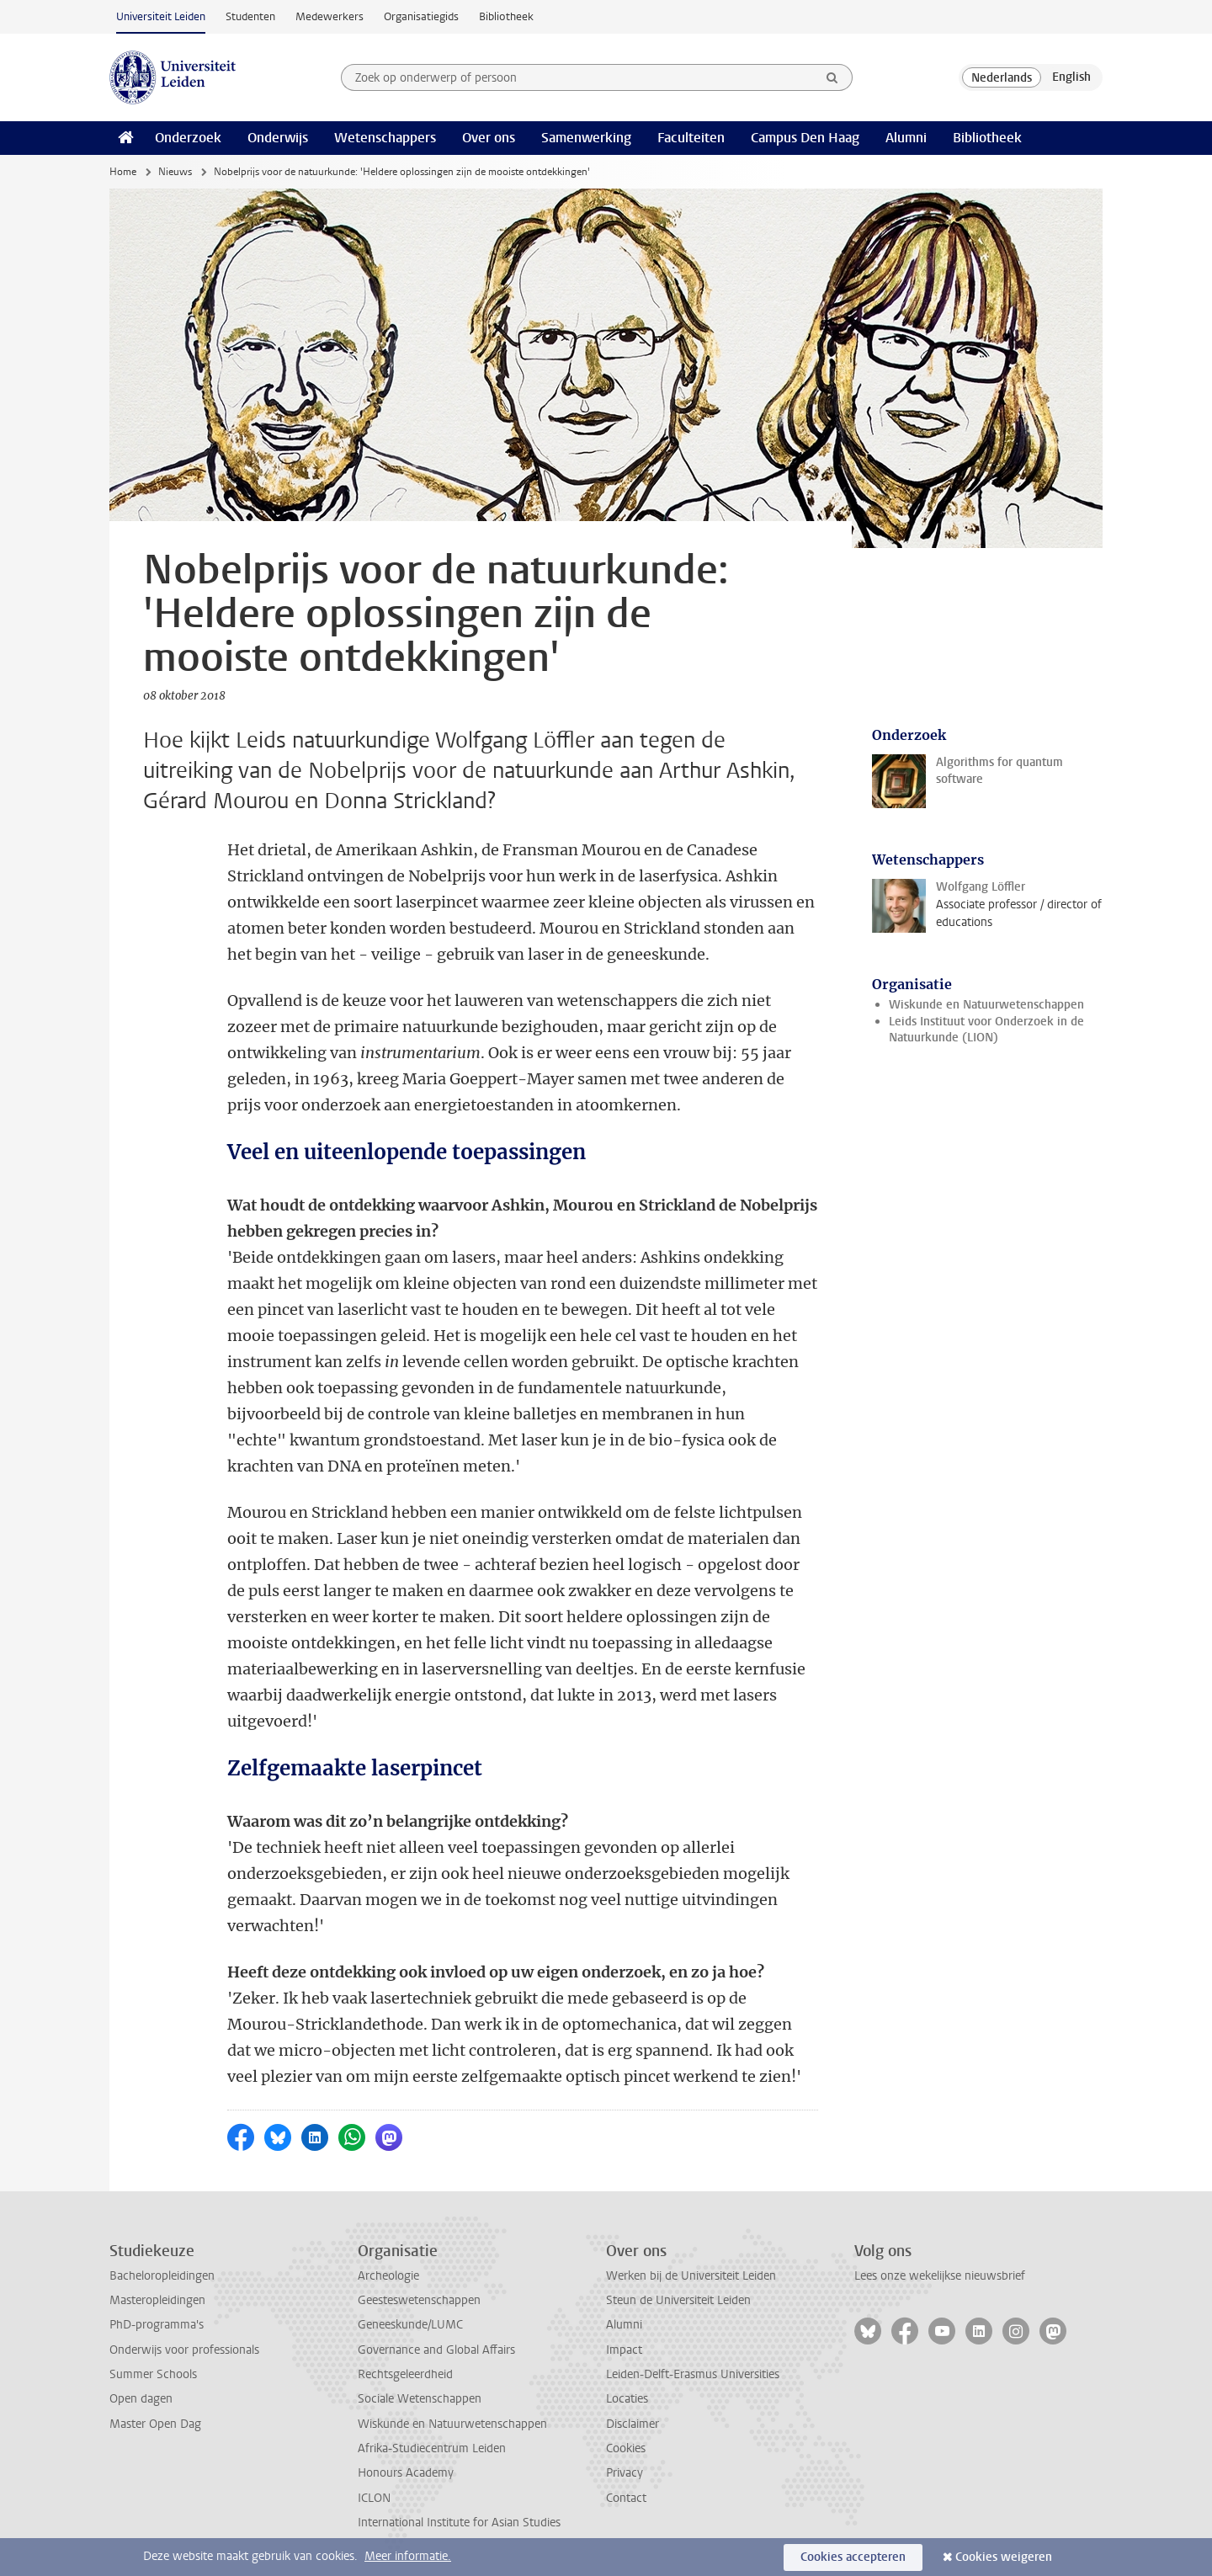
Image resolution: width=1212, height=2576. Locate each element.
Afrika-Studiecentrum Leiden (432, 2448)
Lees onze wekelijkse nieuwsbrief (939, 2276)
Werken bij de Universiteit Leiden (691, 2276)
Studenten (250, 16)
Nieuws (175, 171)
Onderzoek (188, 137)
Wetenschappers (385, 137)
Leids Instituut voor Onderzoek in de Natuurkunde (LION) (986, 1030)
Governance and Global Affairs (436, 2350)
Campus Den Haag (805, 137)
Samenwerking (586, 137)
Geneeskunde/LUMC (410, 2325)
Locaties (627, 2399)
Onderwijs (277, 137)
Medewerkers (329, 16)
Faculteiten (691, 137)
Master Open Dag (155, 2424)
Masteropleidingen (157, 2300)
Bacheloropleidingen (162, 2276)
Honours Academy (406, 2473)
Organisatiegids (421, 16)
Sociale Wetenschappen (419, 2399)
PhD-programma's (156, 2325)
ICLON (374, 2498)
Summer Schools (153, 2374)
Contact (626, 2498)
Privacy (624, 2473)
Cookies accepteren (853, 2557)
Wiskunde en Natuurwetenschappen (986, 1005)
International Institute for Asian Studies (459, 2523)
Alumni (906, 137)
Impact (624, 2350)
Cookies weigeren (1003, 2557)
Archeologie (388, 2276)
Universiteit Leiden (160, 16)
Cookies (626, 2448)
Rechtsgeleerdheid (405, 2374)
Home (122, 171)
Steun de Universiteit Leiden (678, 2300)
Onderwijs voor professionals (184, 2350)
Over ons (488, 137)
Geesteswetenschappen (419, 2300)
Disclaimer (632, 2424)
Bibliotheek (506, 16)
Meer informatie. (407, 2556)
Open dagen (141, 2399)
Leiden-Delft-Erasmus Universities (692, 2374)
